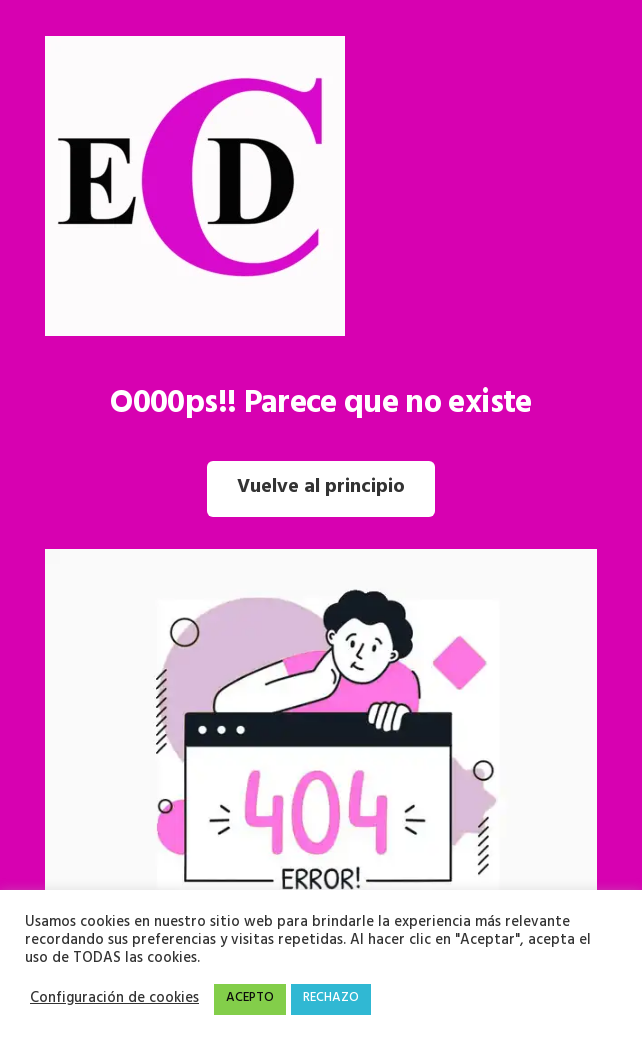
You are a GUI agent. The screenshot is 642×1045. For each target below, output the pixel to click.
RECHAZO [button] (331, 999)
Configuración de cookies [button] (114, 1000)
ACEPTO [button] (250, 999)
